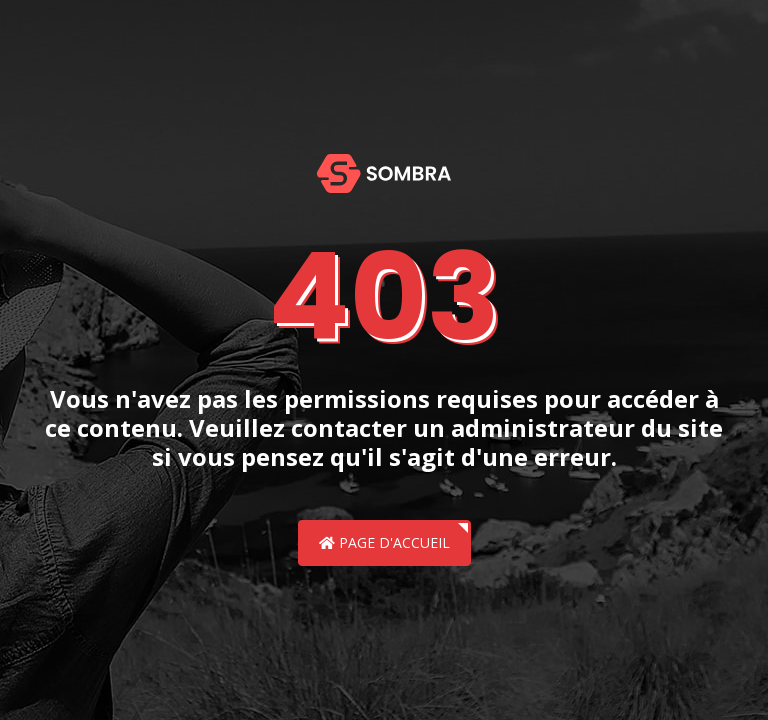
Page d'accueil (384, 542)
